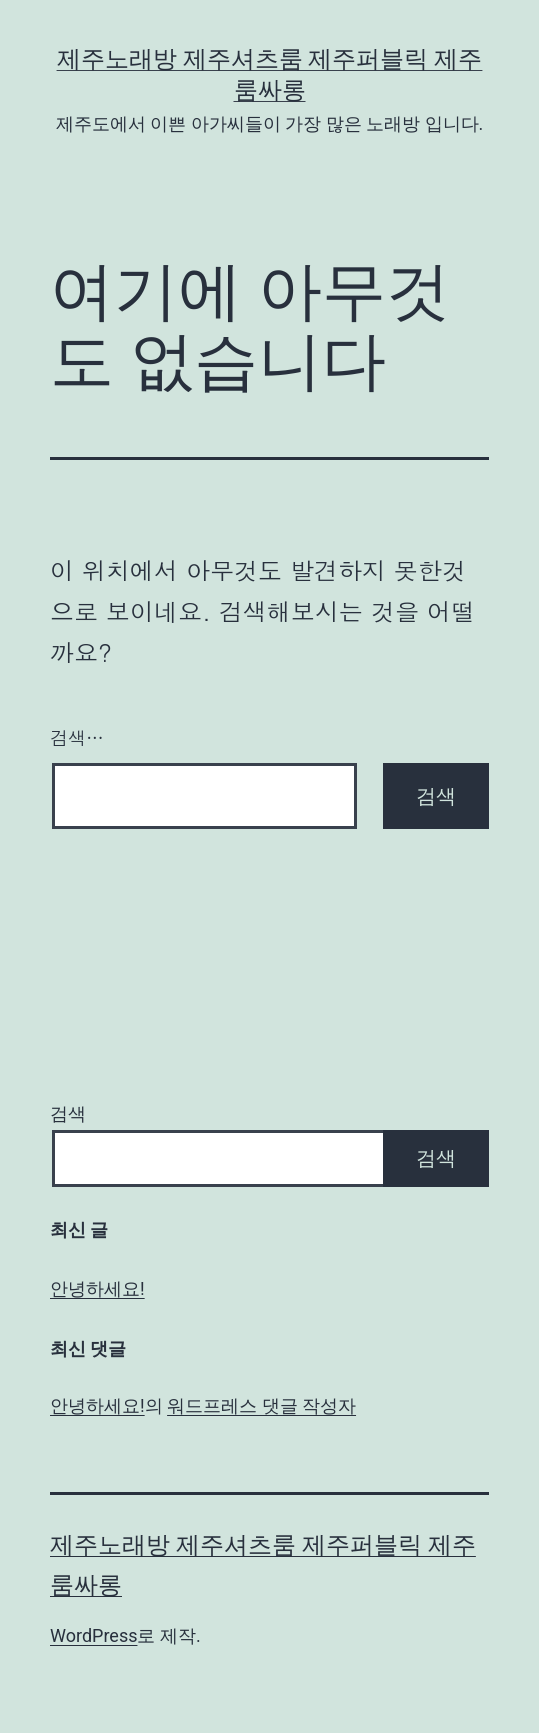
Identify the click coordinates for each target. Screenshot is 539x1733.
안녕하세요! (97, 1288)
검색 (68, 1113)
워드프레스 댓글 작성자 (261, 1405)
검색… (77, 737)
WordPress (93, 1635)
